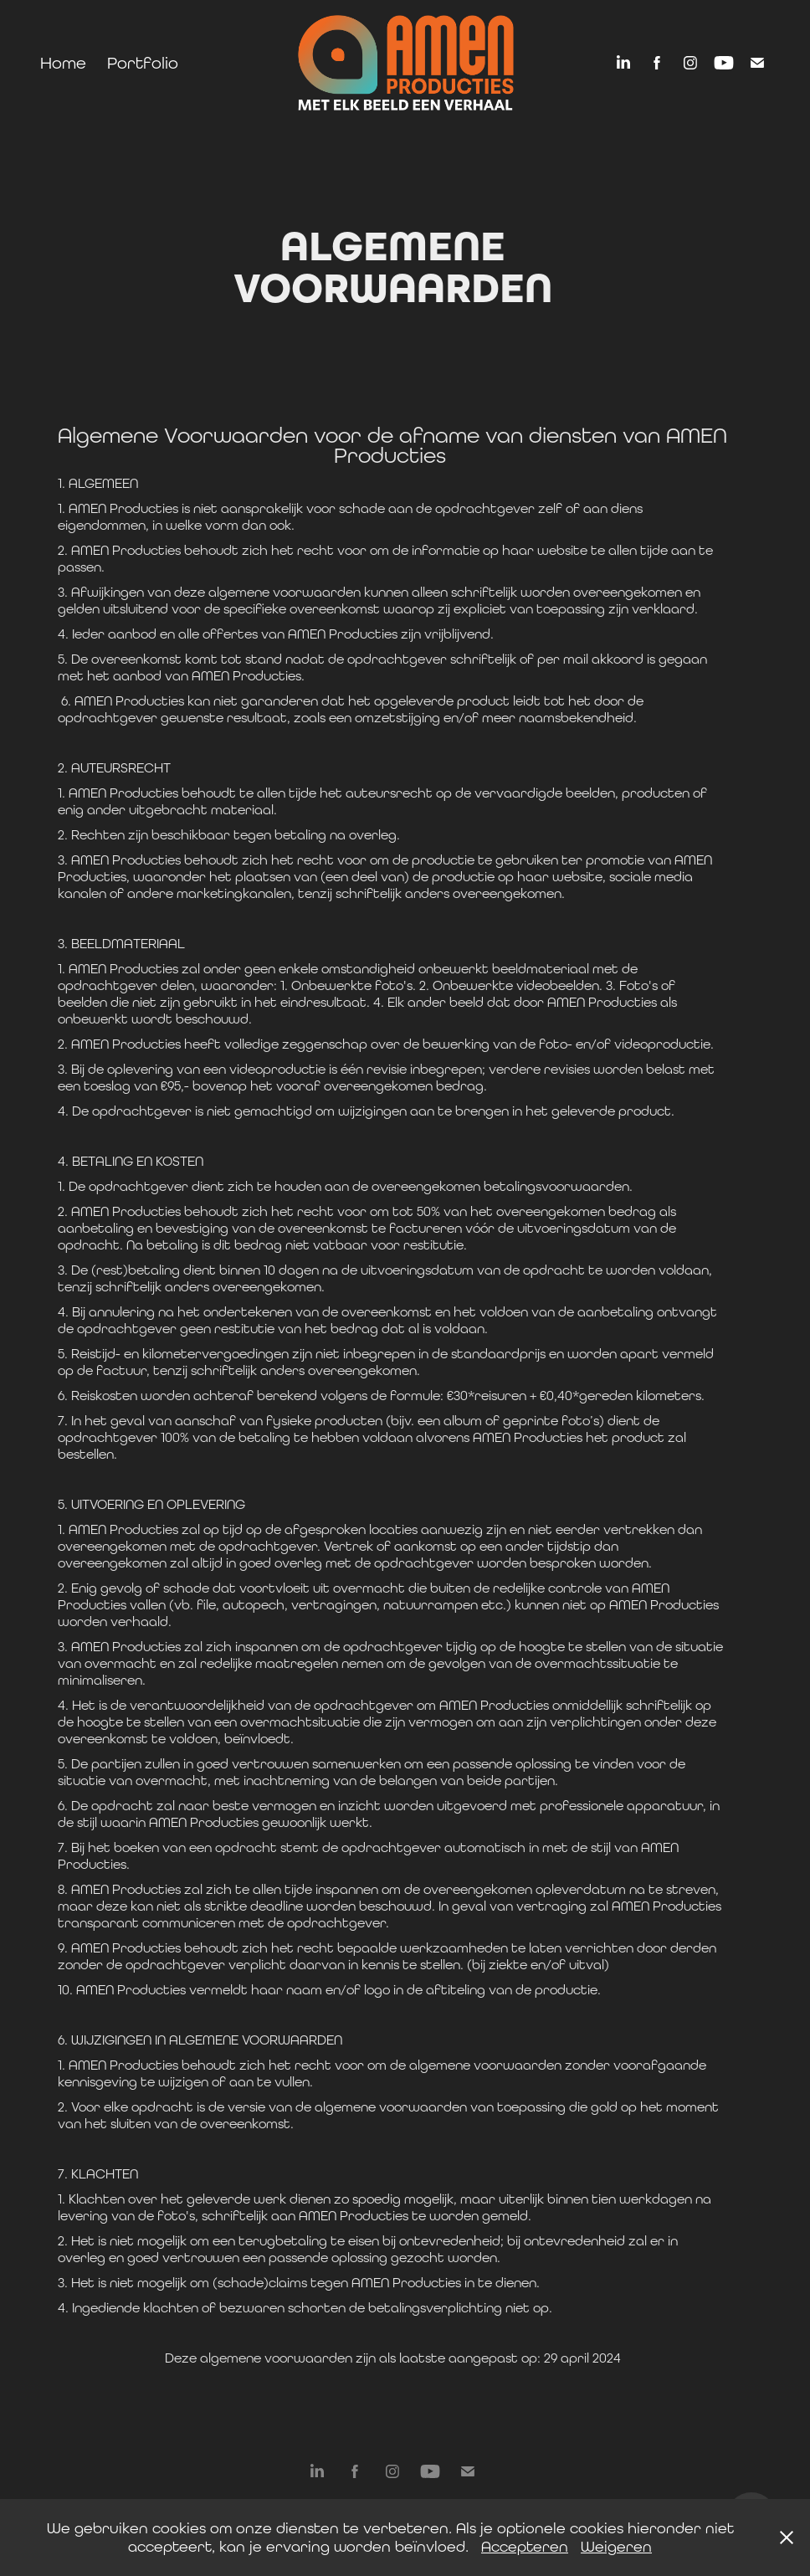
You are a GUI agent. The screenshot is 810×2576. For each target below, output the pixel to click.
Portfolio (142, 62)
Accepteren (524, 2546)
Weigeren (616, 2546)
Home (63, 62)
